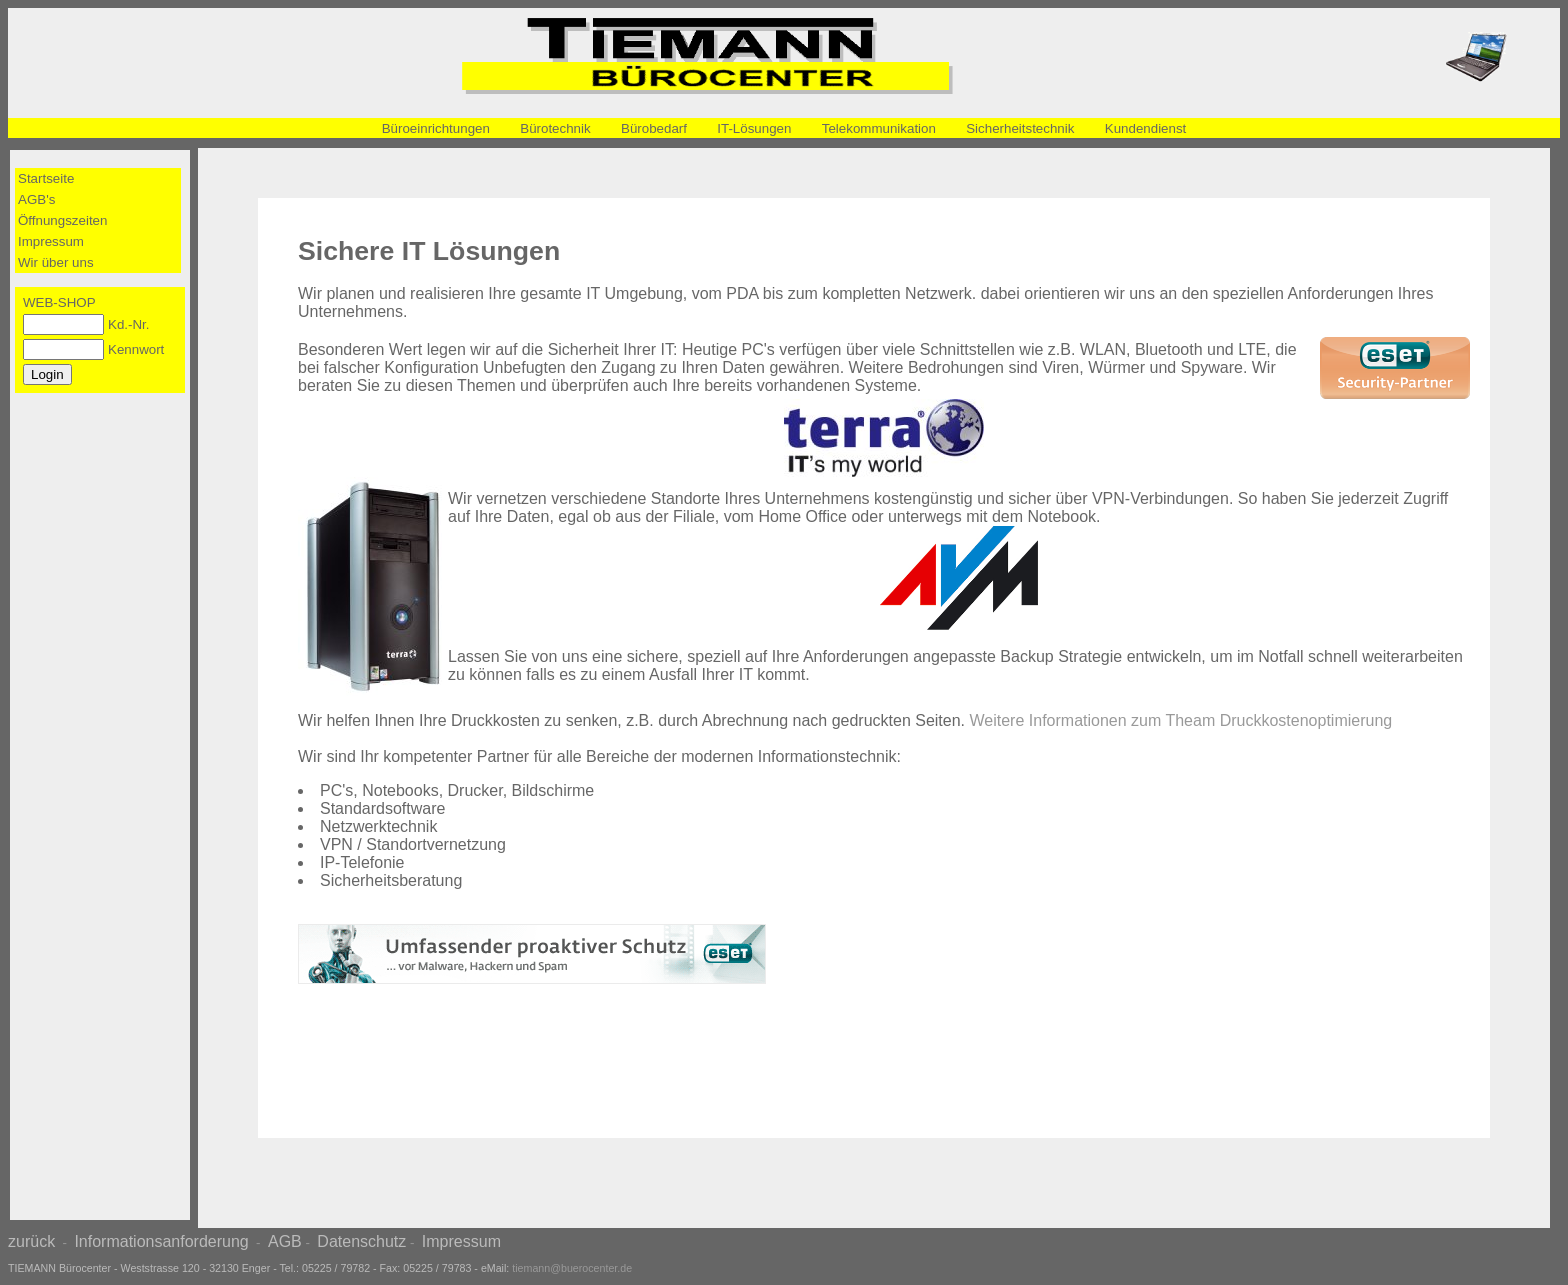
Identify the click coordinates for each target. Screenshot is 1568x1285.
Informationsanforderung (161, 1241)
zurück (31, 1241)
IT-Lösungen (754, 128)
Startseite (46, 178)
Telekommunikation (879, 128)
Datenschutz (361, 1241)
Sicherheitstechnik (1020, 128)
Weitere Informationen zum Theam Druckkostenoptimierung (1181, 720)
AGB (285, 1241)
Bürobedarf (654, 128)
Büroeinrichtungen (436, 128)
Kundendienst (1146, 128)
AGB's (36, 199)
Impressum (51, 241)
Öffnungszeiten (62, 220)
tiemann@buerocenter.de (572, 1268)
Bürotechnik (555, 128)
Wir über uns (56, 262)
